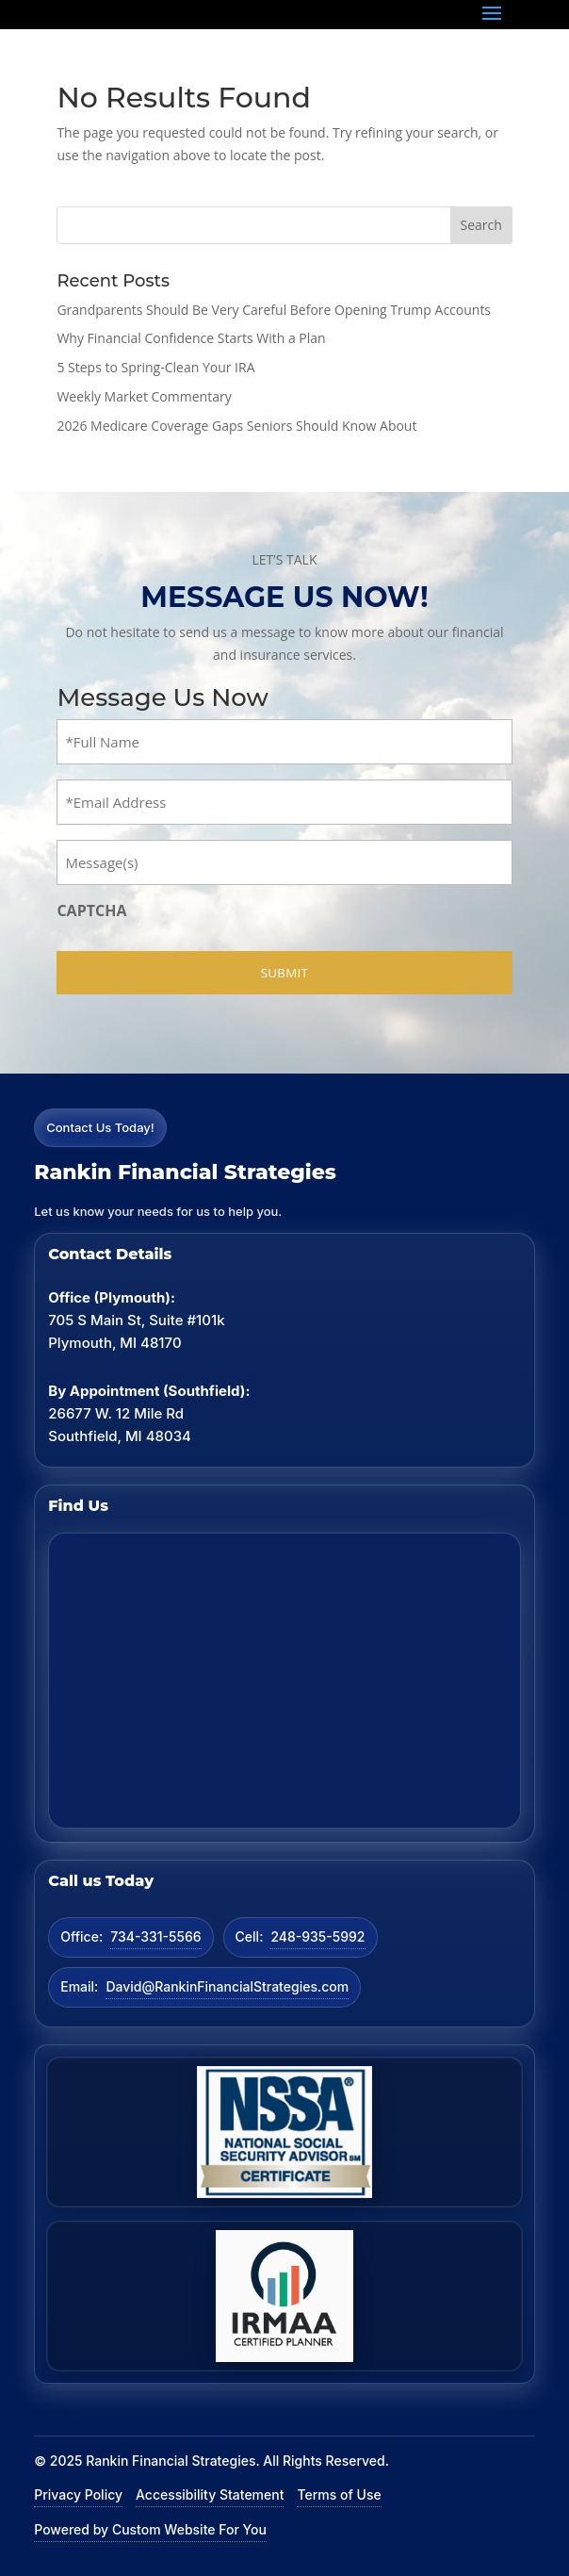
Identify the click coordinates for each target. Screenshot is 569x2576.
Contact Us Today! (100, 1127)
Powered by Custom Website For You (150, 2529)
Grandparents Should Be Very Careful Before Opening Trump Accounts (274, 310)
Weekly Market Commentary (144, 396)
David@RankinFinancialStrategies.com (227, 1986)
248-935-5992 (317, 1936)
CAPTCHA (91, 910)
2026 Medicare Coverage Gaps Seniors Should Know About (236, 426)
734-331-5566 (155, 1936)
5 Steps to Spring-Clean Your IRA (155, 367)
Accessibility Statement (210, 2494)
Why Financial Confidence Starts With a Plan (191, 338)
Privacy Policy (78, 2494)
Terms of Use (339, 2494)
